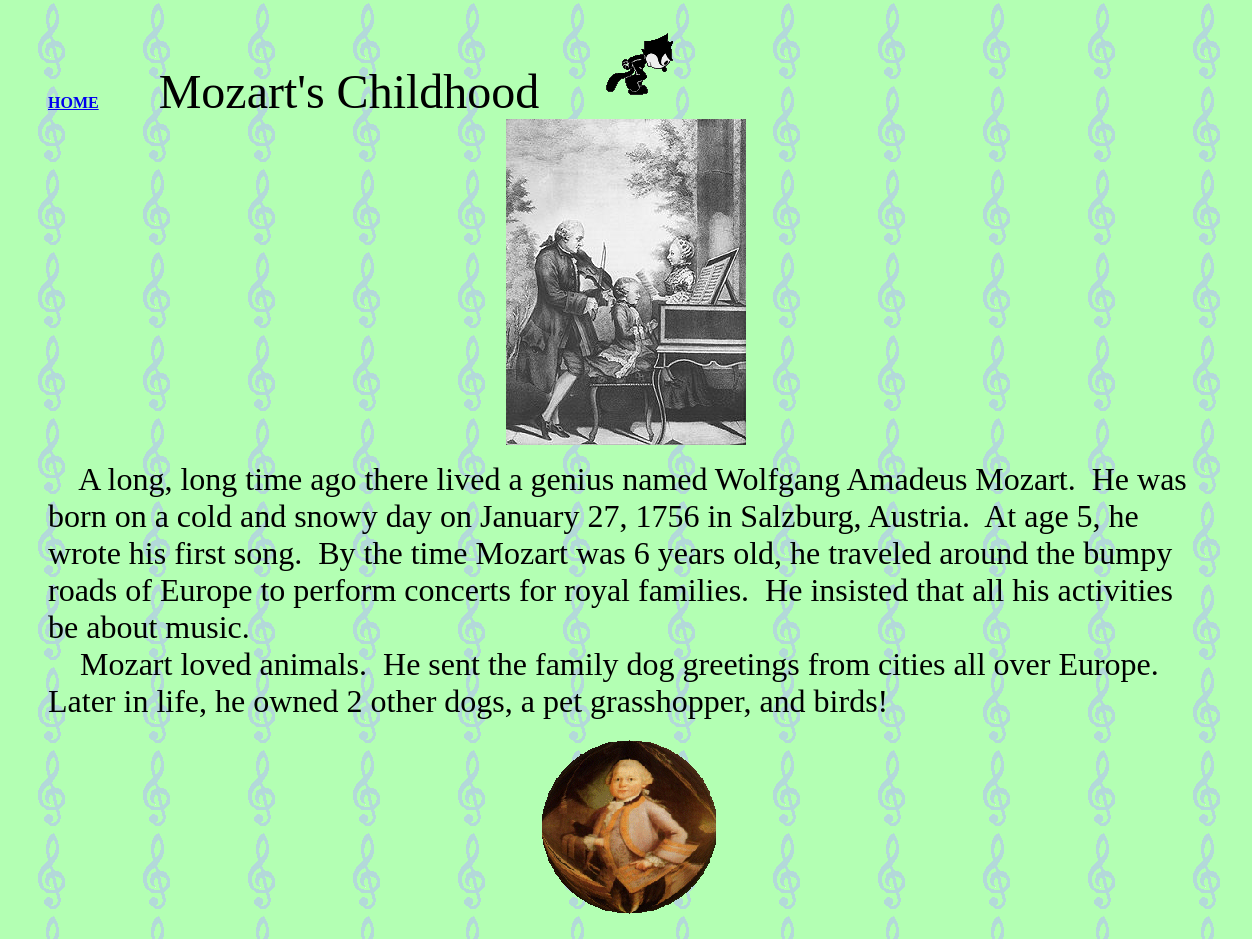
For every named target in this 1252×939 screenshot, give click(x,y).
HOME (73, 102)
